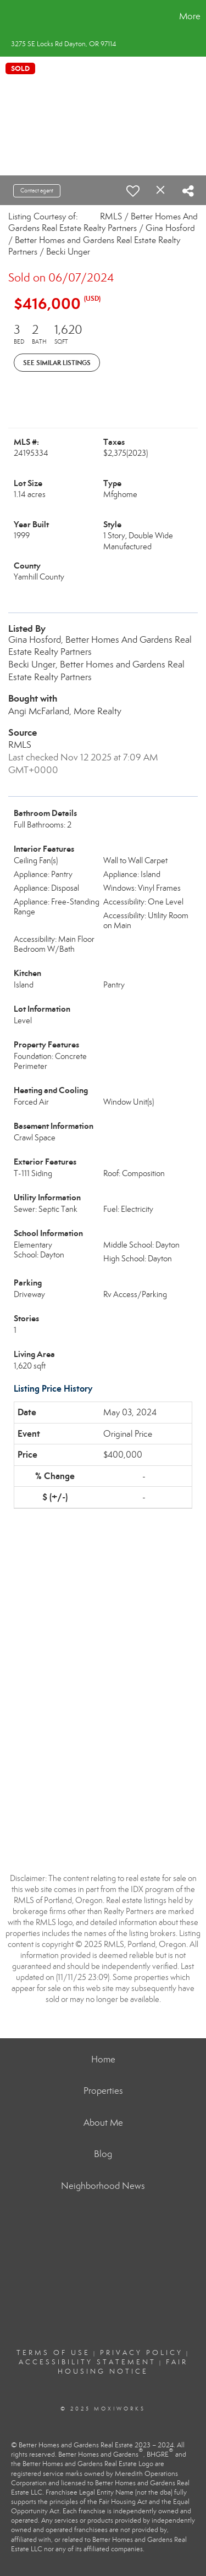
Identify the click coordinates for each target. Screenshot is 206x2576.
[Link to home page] (10, 16)
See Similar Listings (57, 362)
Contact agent (36, 190)
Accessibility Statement (87, 2362)
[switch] (133, 190)
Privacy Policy (141, 2352)
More (190, 16)
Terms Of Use (53, 2352)
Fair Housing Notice (123, 2367)
